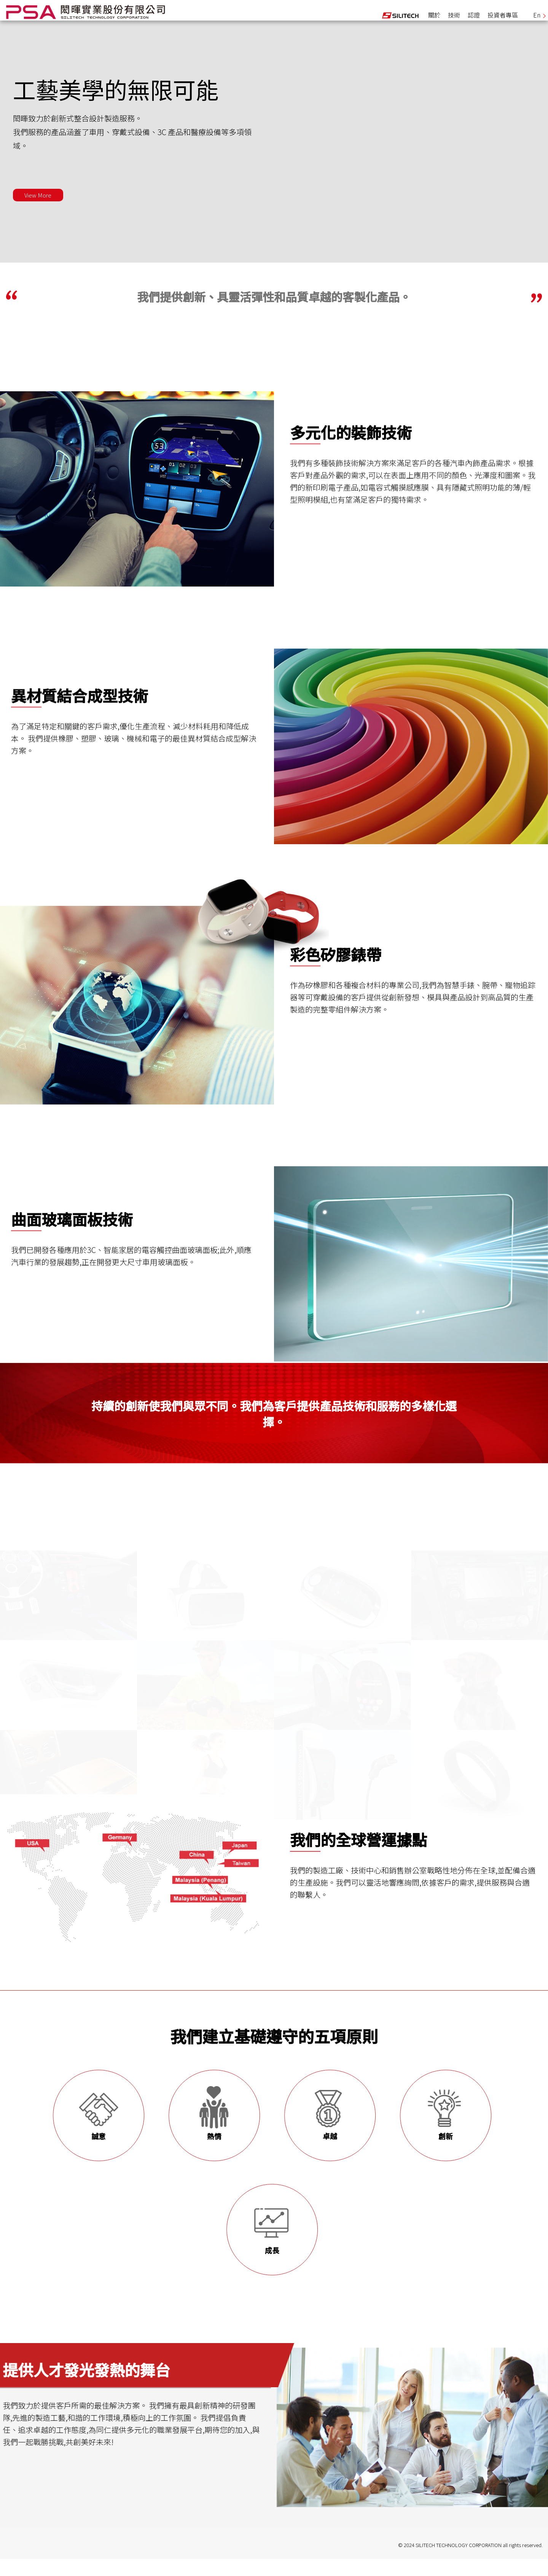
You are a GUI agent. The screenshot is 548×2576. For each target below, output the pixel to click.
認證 (474, 20)
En (539, 20)
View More (45, 210)
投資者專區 (502, 20)
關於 (434, 20)
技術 (454, 20)
